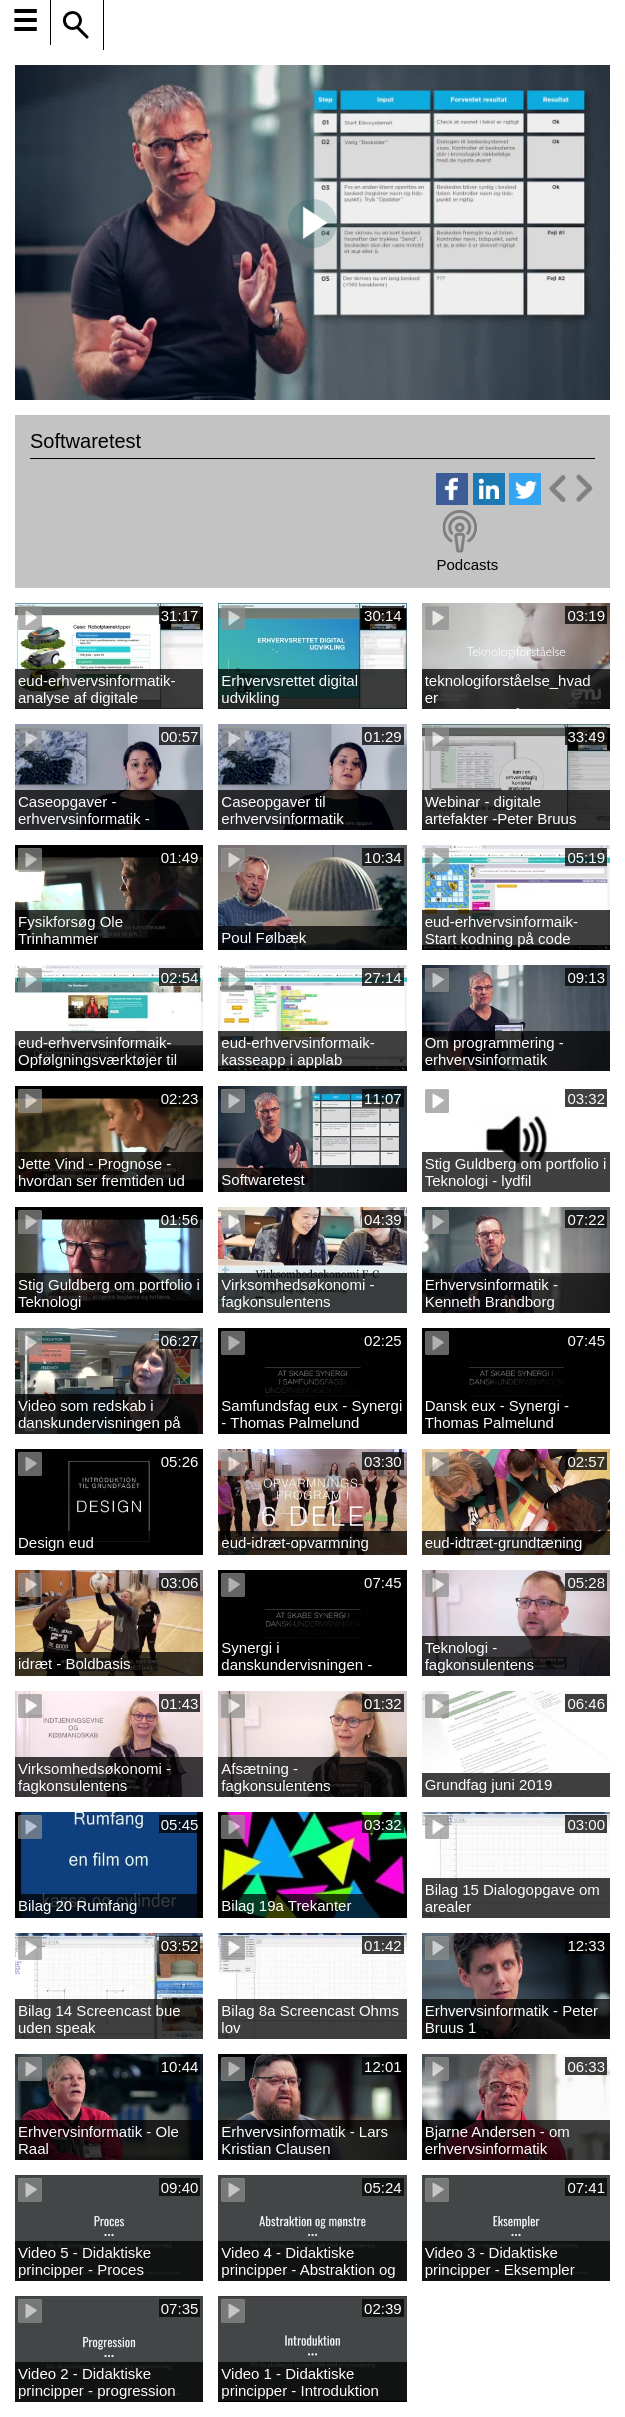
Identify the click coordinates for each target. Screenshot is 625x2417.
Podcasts (467, 564)
